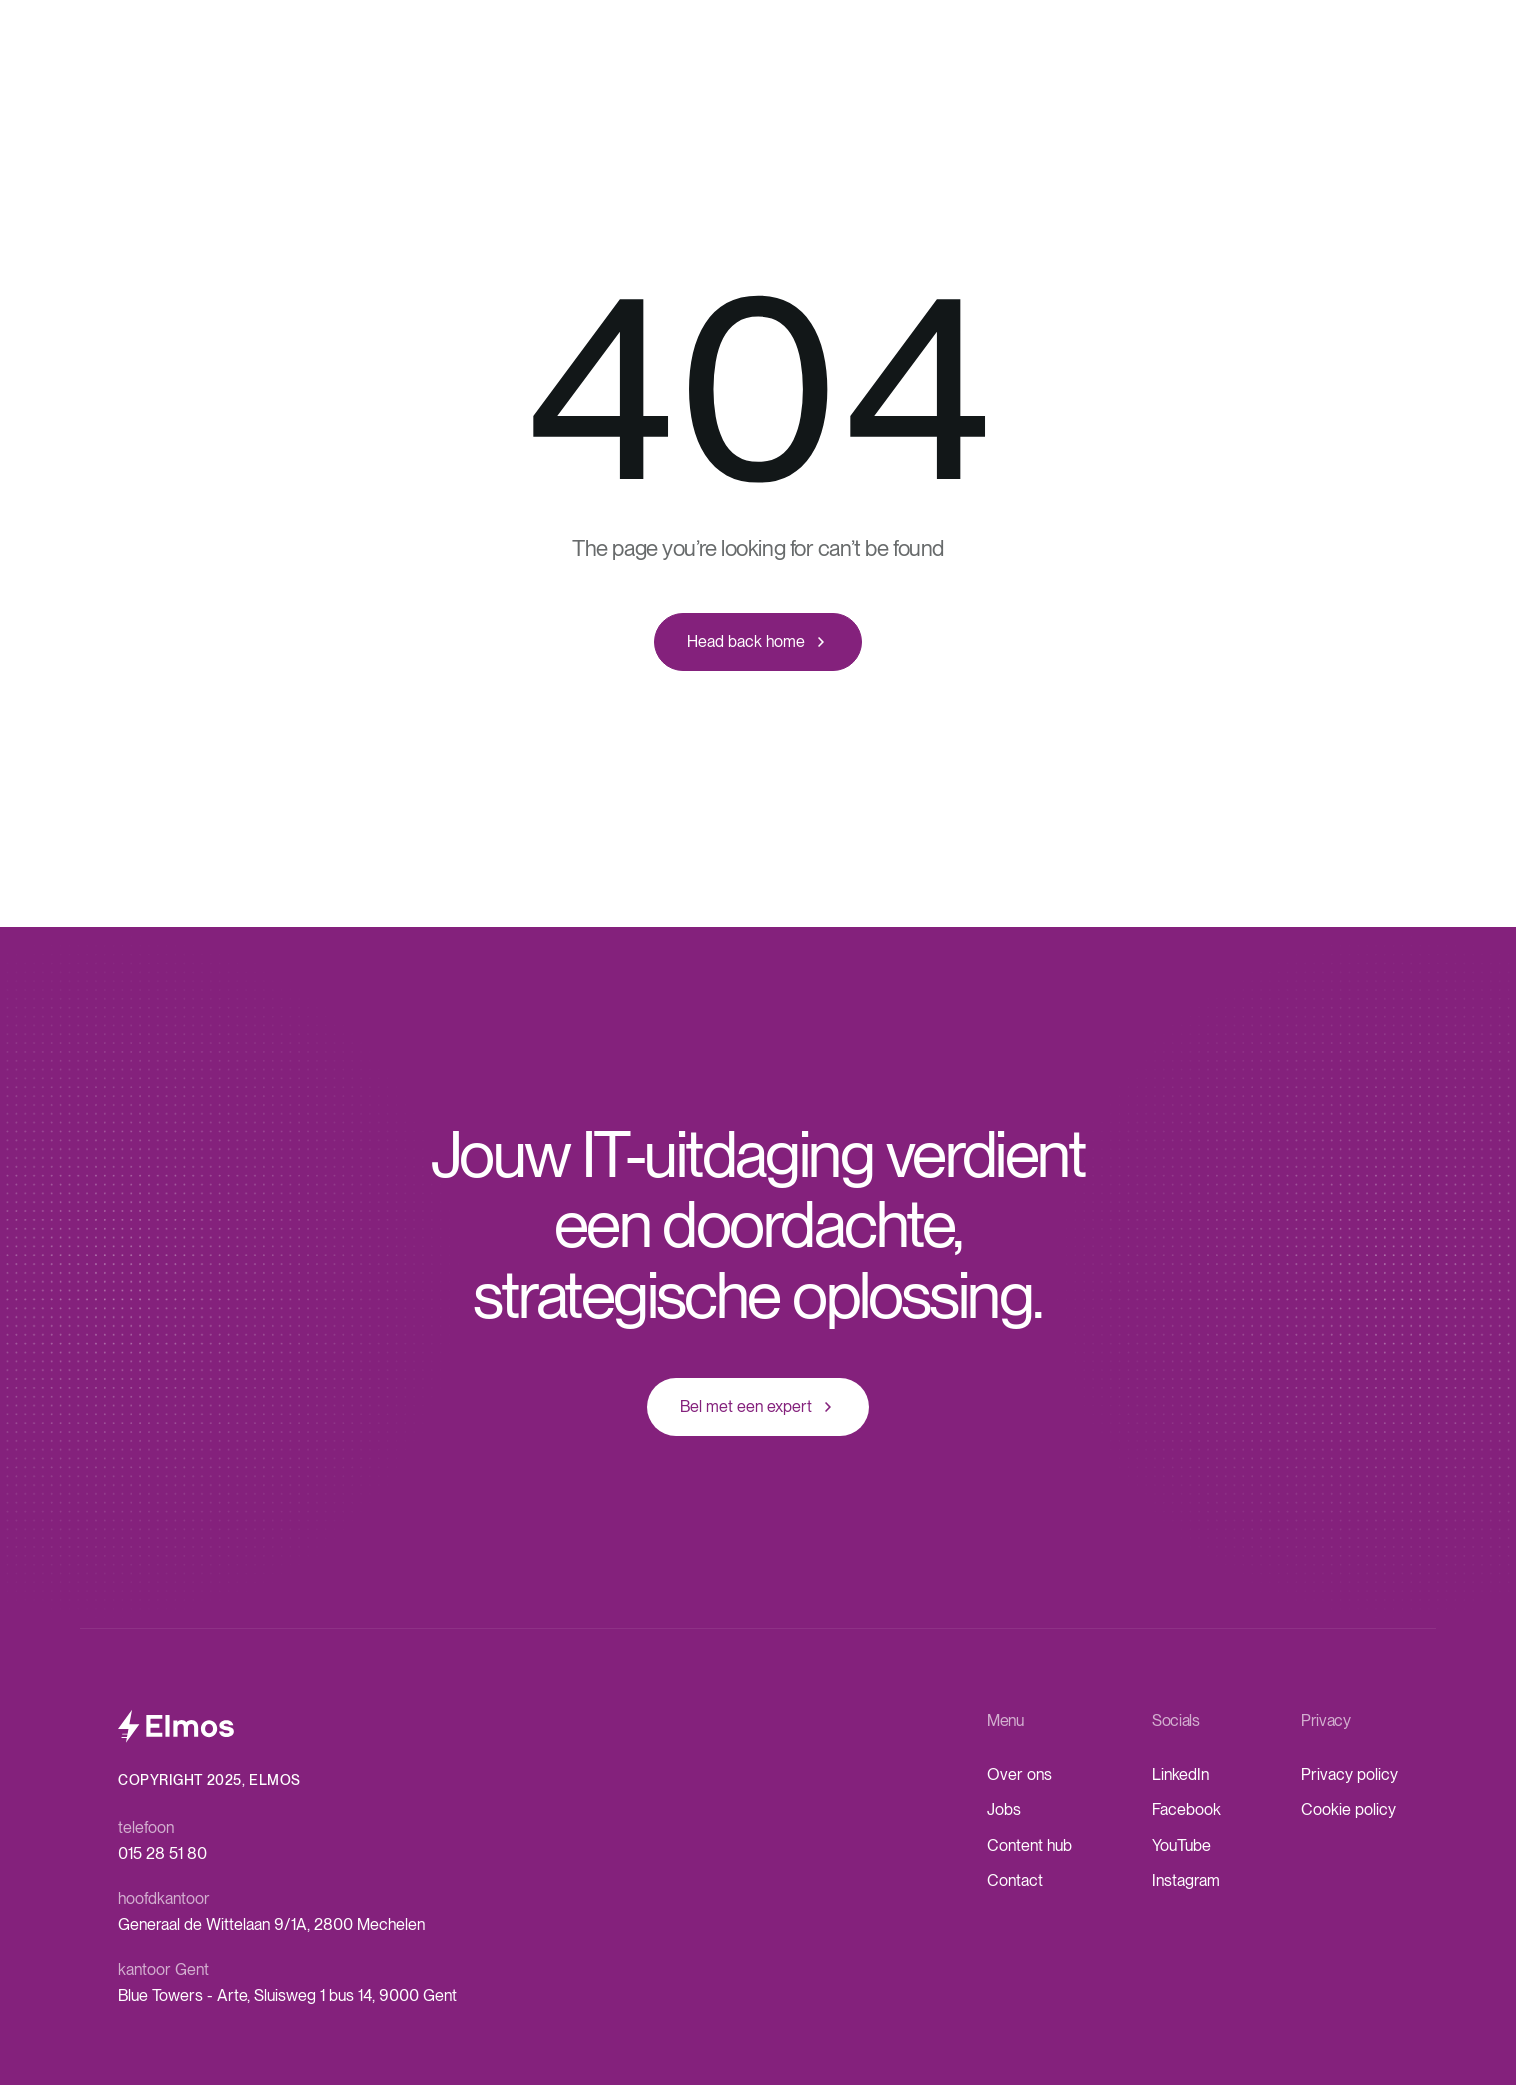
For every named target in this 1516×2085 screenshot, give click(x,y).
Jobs (1004, 1809)
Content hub (1029, 1845)
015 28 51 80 (162, 1853)
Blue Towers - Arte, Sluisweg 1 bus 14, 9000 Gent (287, 1995)
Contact (1015, 1880)
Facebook (1186, 1809)
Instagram (1186, 1880)
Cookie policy (1348, 1809)
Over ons (1019, 1774)
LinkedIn (1180, 1774)
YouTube (1181, 1845)
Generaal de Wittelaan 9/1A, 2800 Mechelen (271, 1924)
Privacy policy (1349, 1774)
